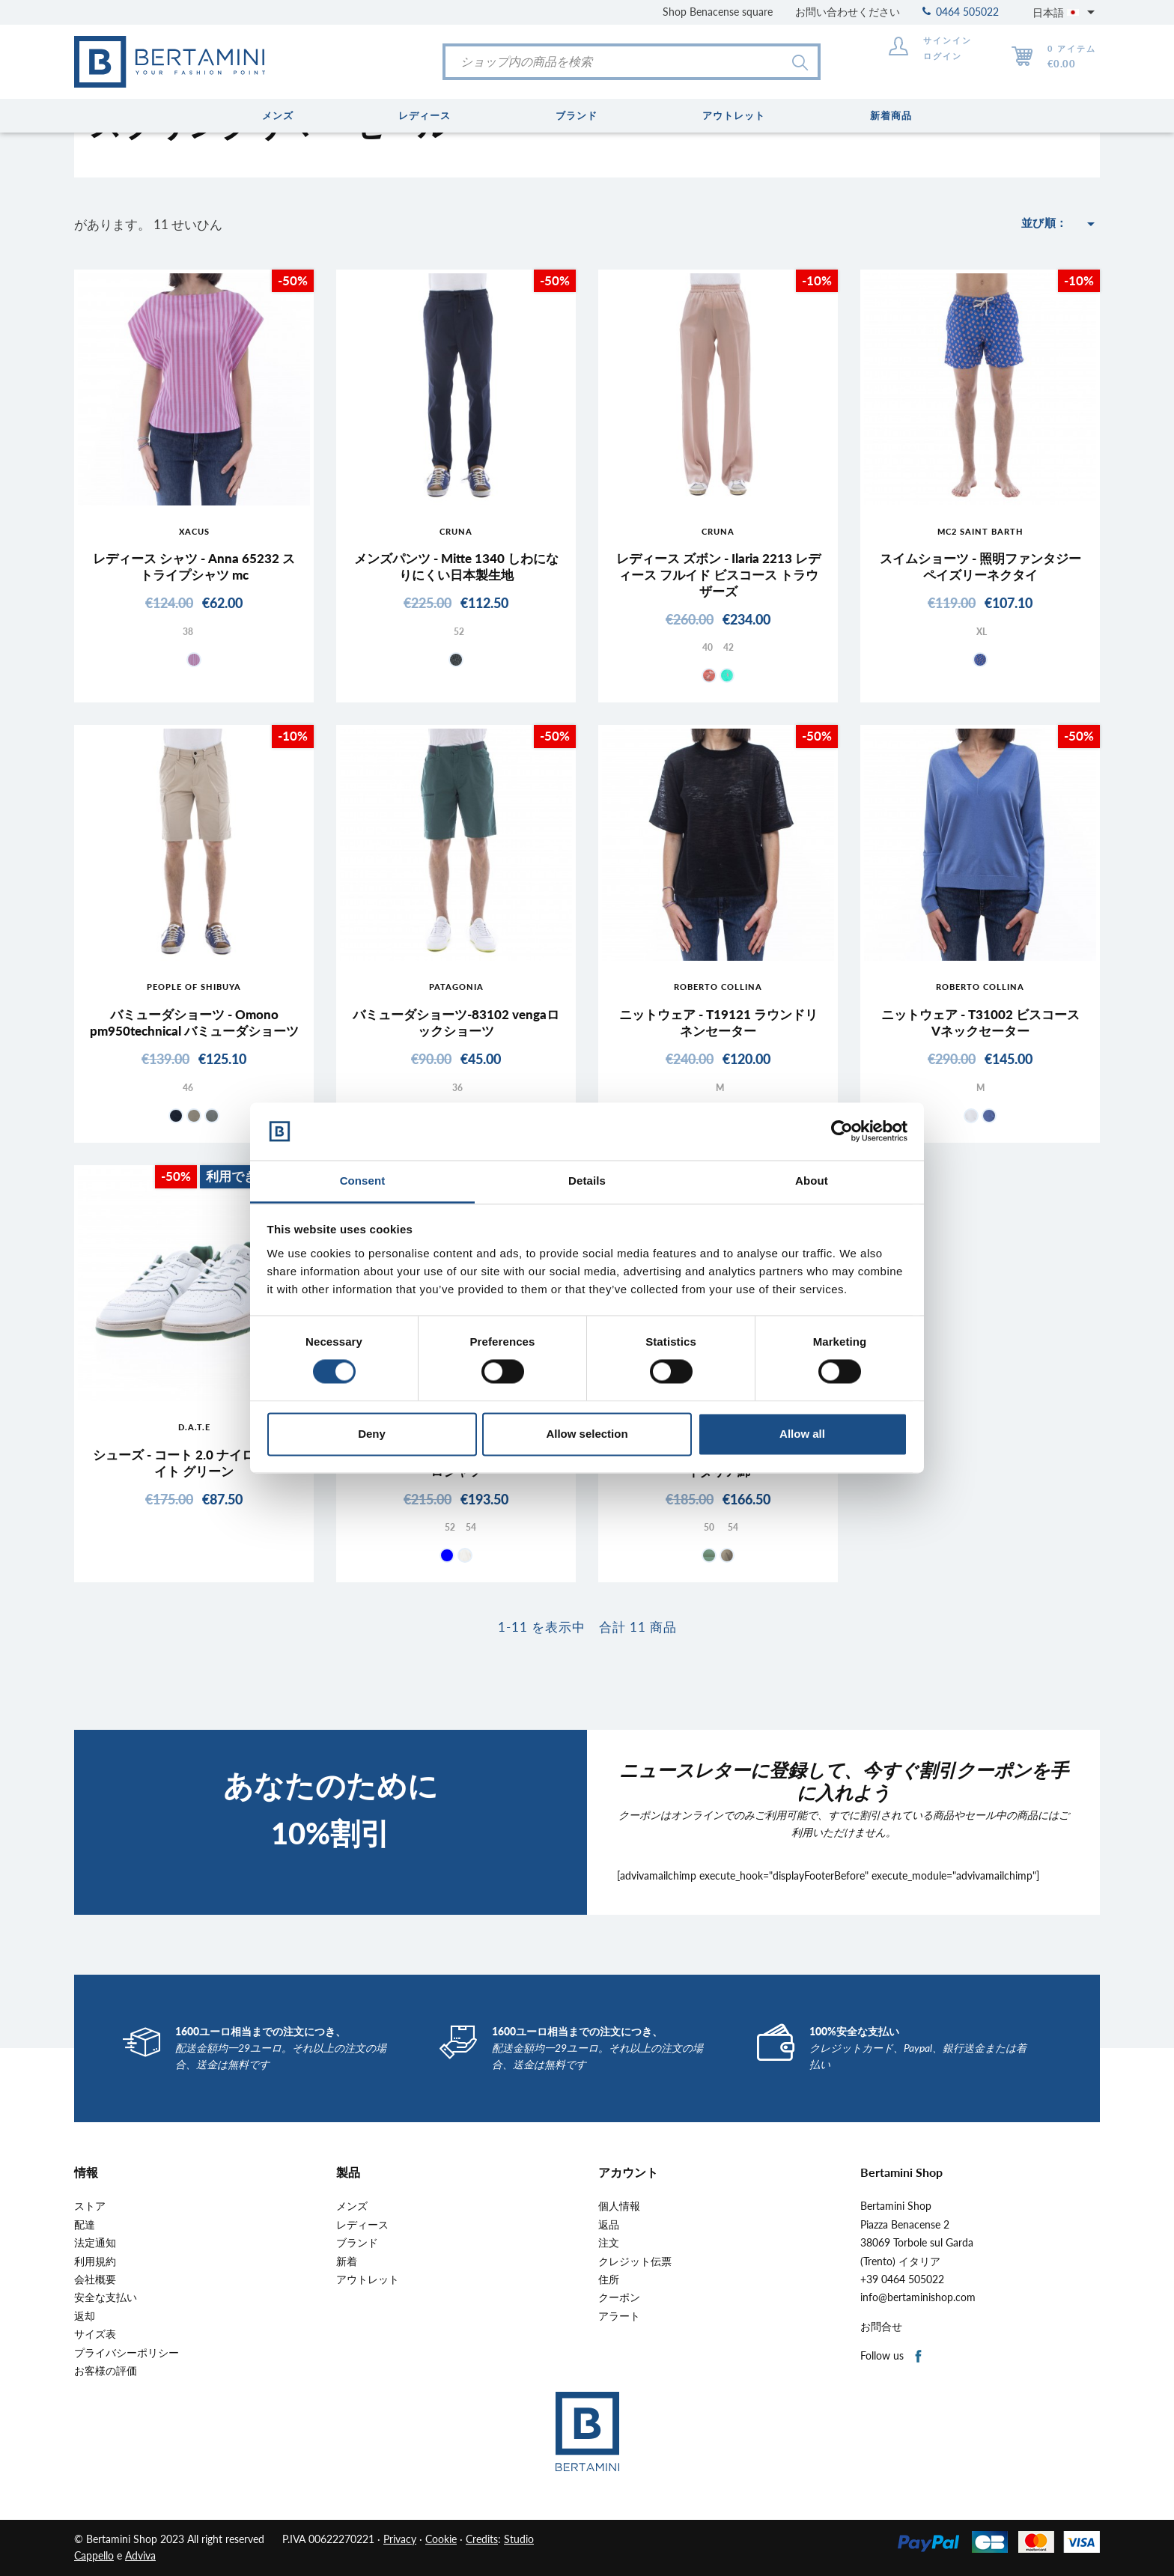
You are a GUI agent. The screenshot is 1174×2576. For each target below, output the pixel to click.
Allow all (802, 1433)
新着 (346, 2261)
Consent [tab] (363, 1180)
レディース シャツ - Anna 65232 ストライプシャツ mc (194, 566)
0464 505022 (960, 11)
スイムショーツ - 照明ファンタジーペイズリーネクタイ (980, 566)
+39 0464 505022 (902, 2279)
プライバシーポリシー (126, 2353)
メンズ (352, 2206)
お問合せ (881, 2327)
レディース (362, 2225)
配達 (84, 2225)
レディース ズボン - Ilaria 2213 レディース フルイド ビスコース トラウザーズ (718, 574)
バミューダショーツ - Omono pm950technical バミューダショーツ (194, 1022)
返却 (84, 2316)
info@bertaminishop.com (918, 2297)
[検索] (631, 61)
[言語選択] (1066, 11)
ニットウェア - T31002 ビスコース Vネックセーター (980, 1022)
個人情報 (619, 2206)
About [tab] (811, 1180)
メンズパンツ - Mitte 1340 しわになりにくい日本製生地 (456, 566)
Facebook (919, 2357)
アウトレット (367, 2279)
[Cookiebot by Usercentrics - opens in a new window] (841, 1131)
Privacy (399, 2539)
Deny (372, 1433)
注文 (608, 2243)
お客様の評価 (105, 2371)
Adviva (140, 2555)
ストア (90, 2206)
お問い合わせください (847, 11)
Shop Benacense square (718, 11)
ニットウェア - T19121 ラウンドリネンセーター (718, 1022)
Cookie (441, 2539)
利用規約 (95, 2261)
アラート (619, 2316)
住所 (608, 2279)
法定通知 (95, 2243)
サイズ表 (95, 2334)
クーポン (619, 2297)
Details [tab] (587, 1180)
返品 (608, 2225)
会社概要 (95, 2279)
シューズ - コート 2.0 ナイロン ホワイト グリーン (194, 1463)
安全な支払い (105, 2297)
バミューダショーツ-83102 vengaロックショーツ (456, 1022)
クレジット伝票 (635, 2261)
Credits (482, 2539)
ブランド (357, 2243)
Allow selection (586, 1433)
